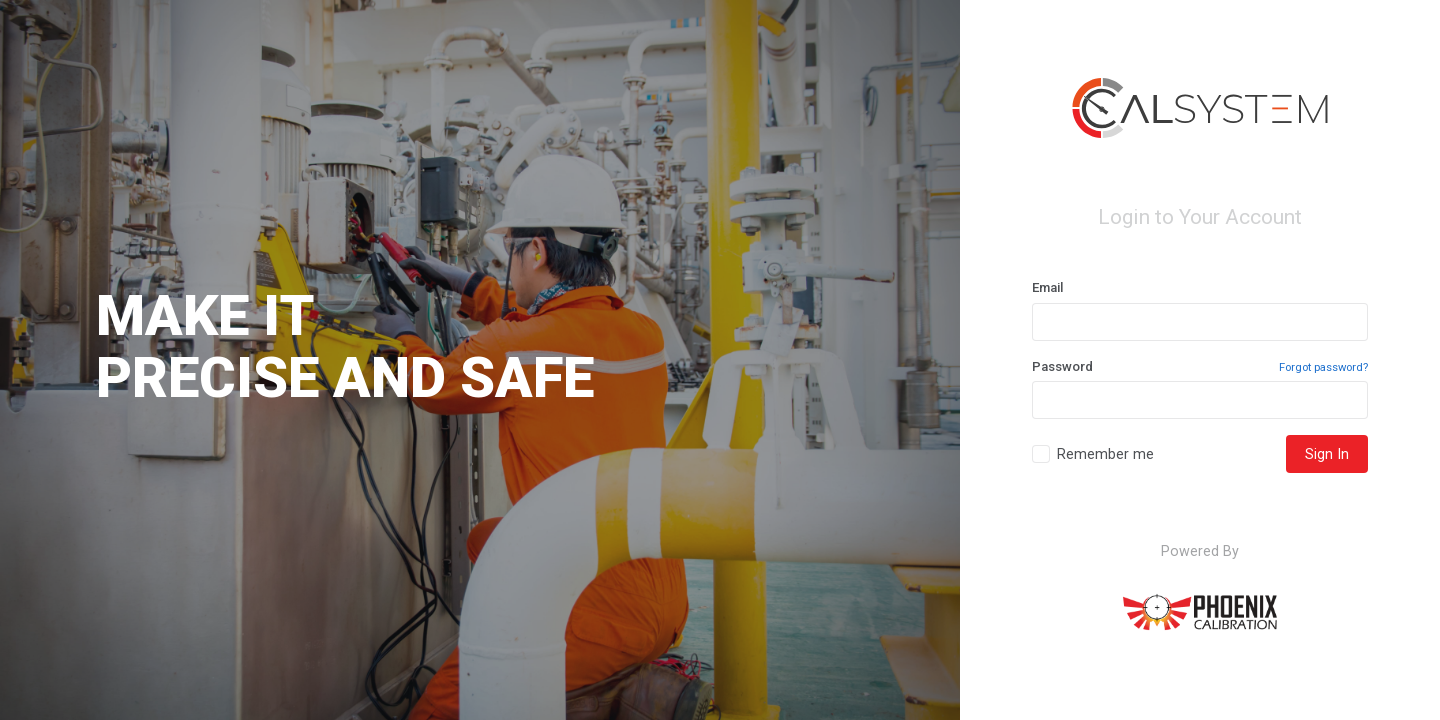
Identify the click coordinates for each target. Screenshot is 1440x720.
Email (1047, 287)
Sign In (1327, 454)
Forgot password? (1323, 367)
